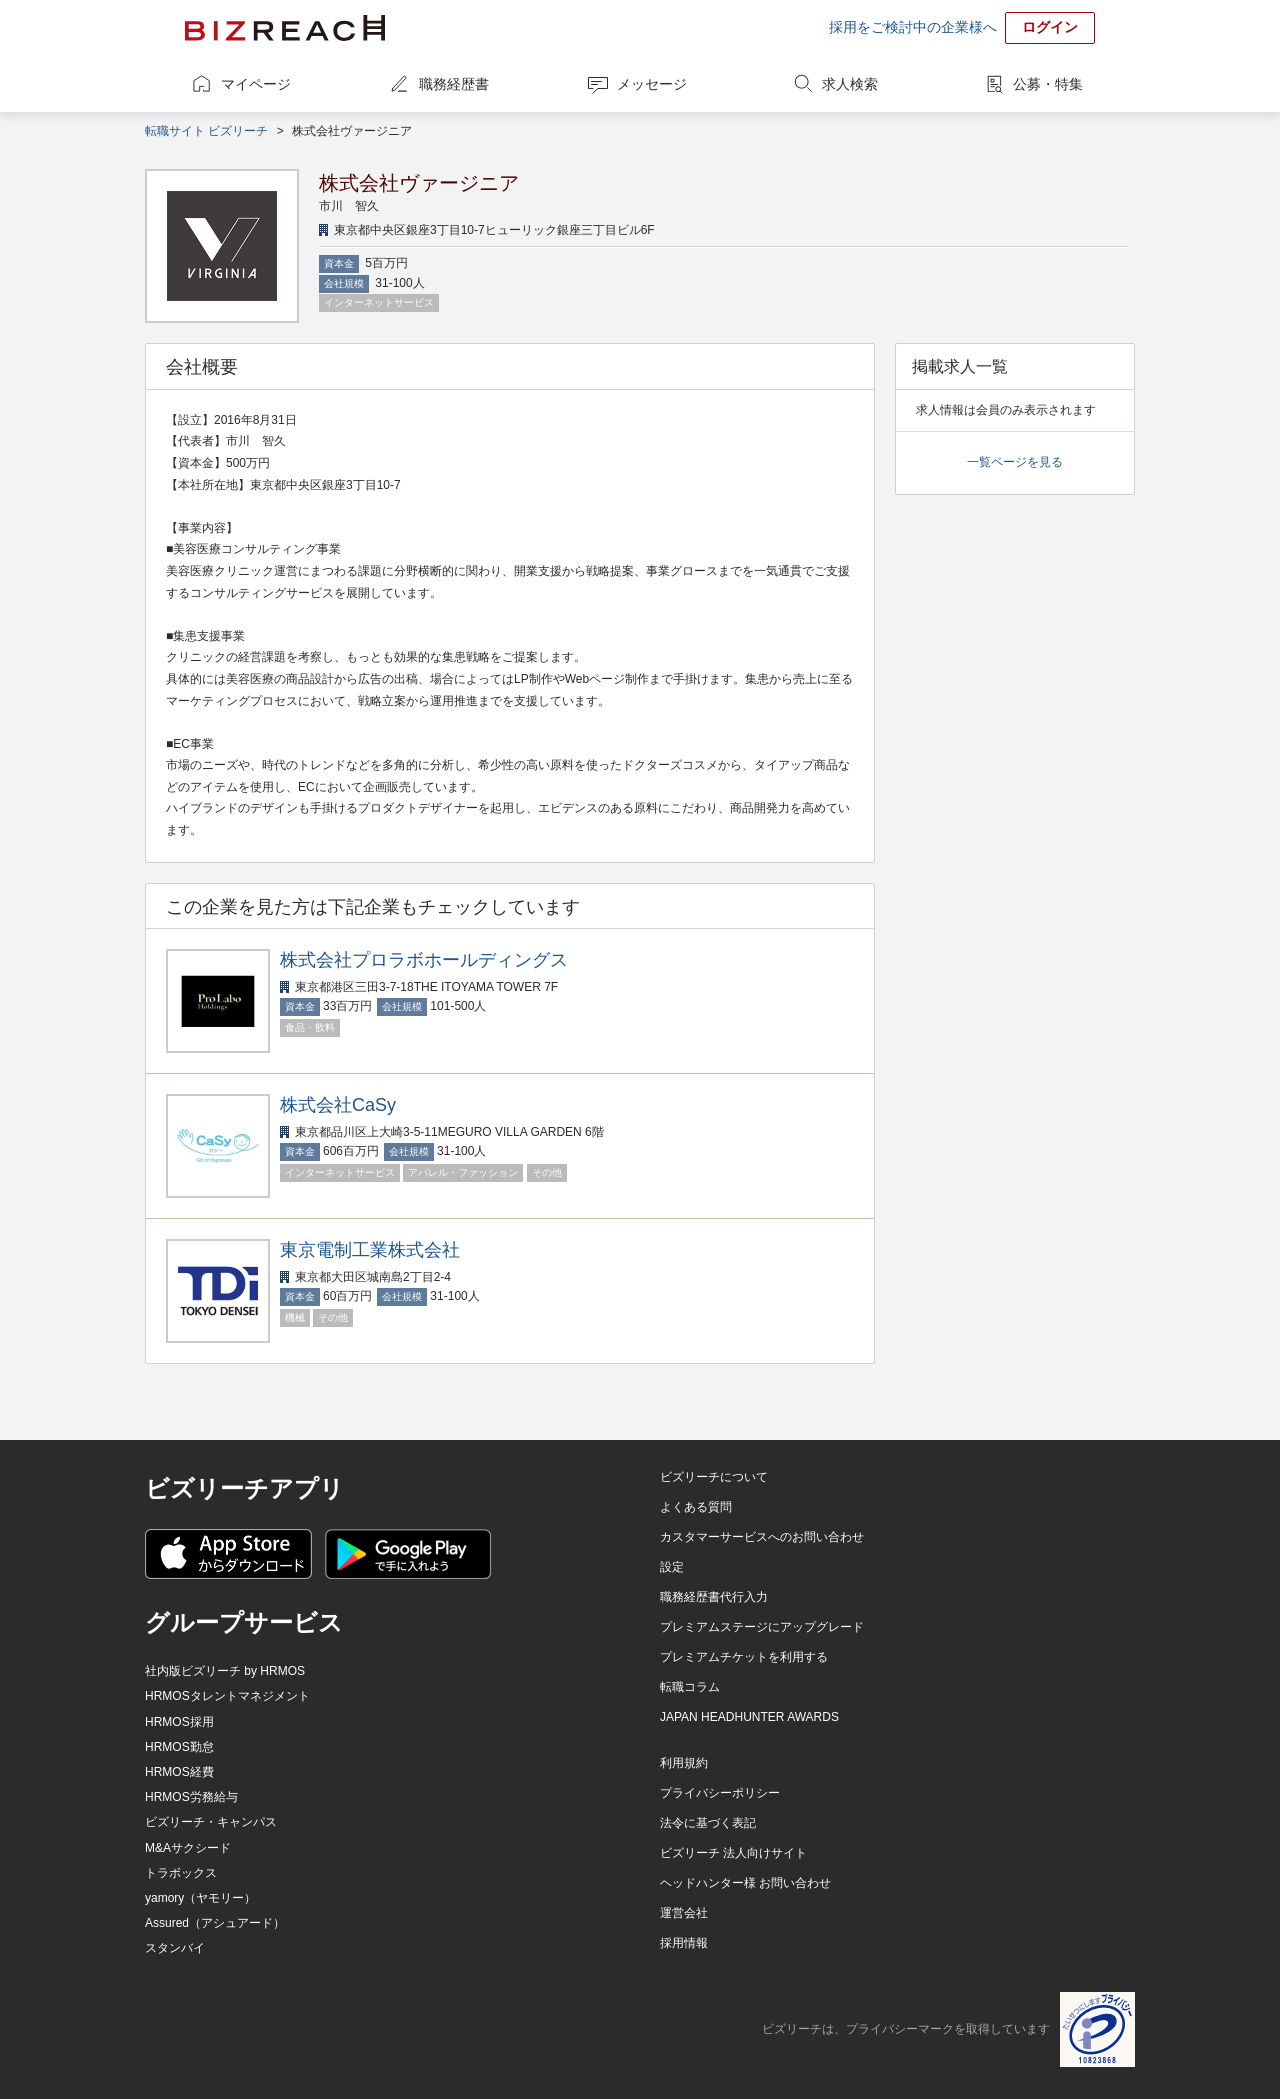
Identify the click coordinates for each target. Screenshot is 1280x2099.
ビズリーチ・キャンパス (211, 1822)
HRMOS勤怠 (179, 1747)
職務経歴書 (454, 84)
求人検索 (850, 84)
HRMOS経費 (179, 1772)
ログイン (1050, 27)
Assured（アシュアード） (215, 1923)
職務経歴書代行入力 (714, 1597)
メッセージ (652, 84)
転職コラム (690, 1687)
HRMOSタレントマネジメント (227, 1696)
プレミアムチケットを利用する (744, 1657)
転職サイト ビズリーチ (206, 131)
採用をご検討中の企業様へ (913, 27)
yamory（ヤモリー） (200, 1898)
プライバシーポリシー (720, 1793)
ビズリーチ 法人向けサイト (733, 1853)
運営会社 (684, 1913)
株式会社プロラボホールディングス (424, 960)
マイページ (256, 84)
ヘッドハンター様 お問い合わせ (745, 1883)
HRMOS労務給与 (191, 1797)
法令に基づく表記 (708, 1823)
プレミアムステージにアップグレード (762, 1627)
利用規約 (684, 1763)
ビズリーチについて (714, 1477)
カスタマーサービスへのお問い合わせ (762, 1537)
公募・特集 (1048, 84)
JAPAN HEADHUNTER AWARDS (749, 1717)
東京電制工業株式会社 (370, 1250)
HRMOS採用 (179, 1722)
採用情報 (684, 1943)
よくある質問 (696, 1507)
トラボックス (181, 1873)
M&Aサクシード (188, 1848)
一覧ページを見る (1015, 462)
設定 (672, 1567)
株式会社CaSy (338, 1105)
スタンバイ (175, 1948)
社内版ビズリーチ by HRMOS (225, 1671)
